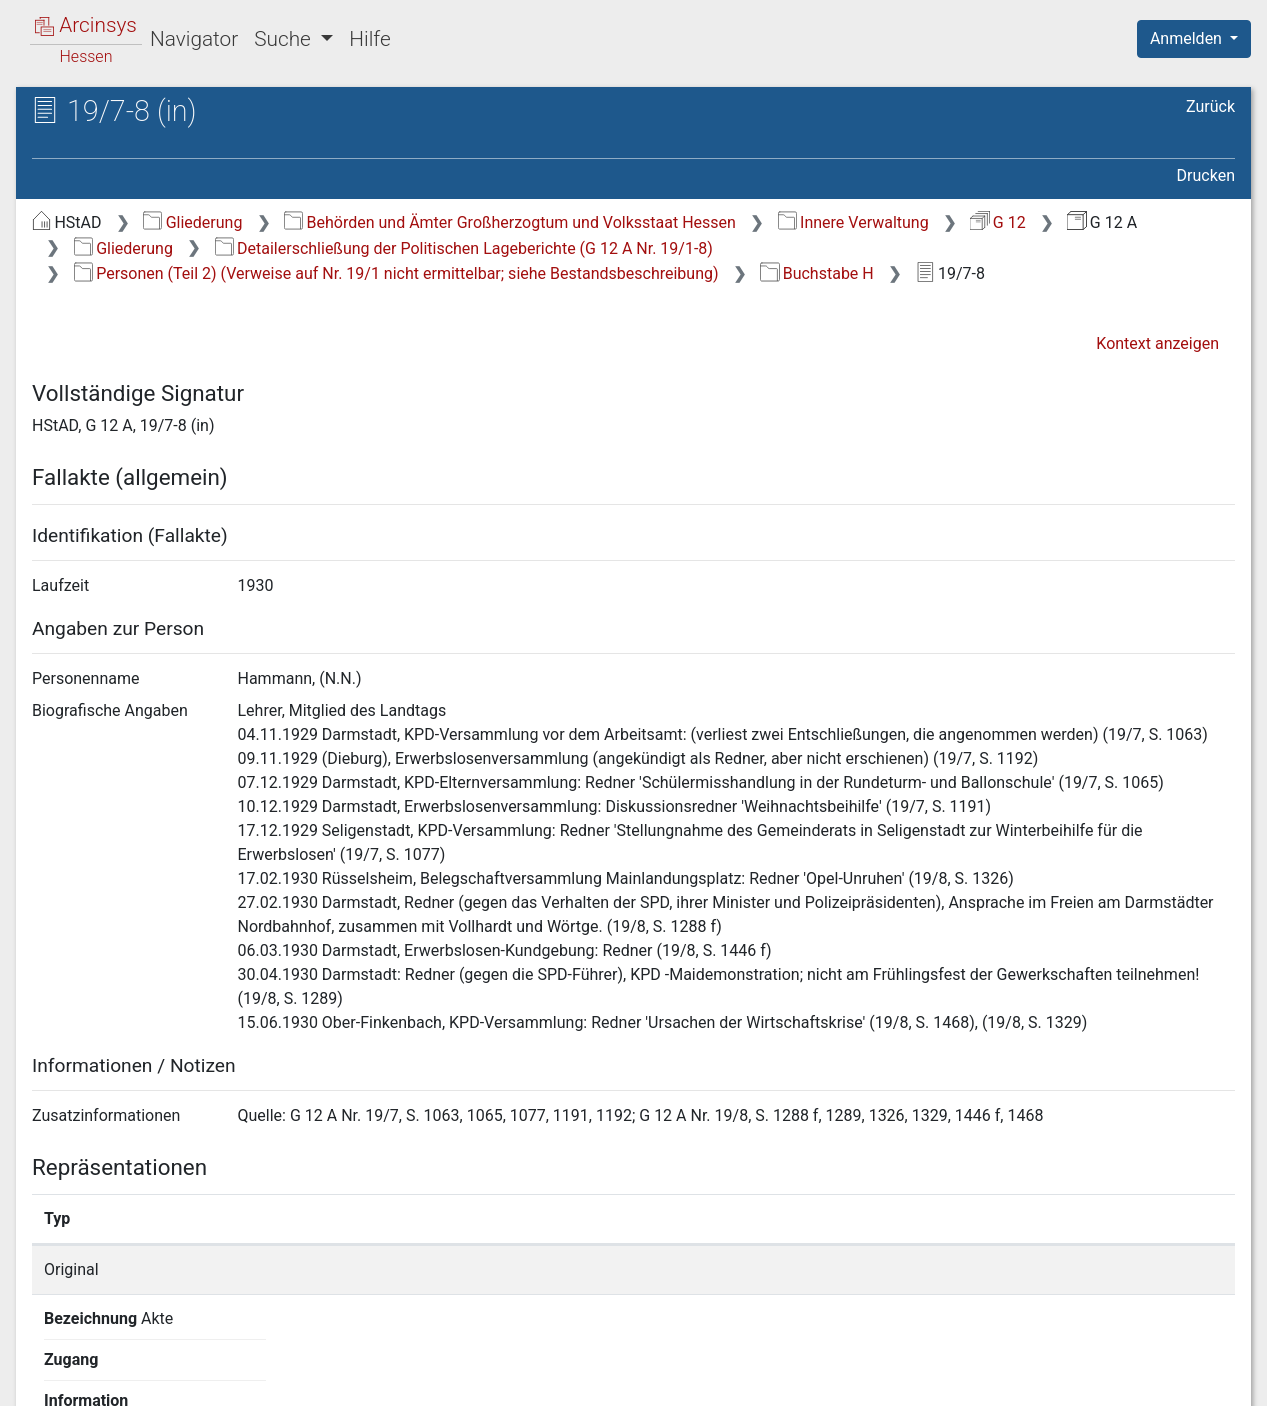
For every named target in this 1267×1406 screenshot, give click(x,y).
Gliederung (192, 222)
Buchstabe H (816, 273)
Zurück (1210, 106)
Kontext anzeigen (1157, 343)
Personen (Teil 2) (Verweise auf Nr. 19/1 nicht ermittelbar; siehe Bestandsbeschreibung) (396, 273)
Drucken (1206, 175)
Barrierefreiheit (1053, 1379)
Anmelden (1188, 38)
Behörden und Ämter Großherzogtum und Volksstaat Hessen (510, 222)
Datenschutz (900, 1379)
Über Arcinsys (751, 1379)
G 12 (997, 222)
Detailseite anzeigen (953, 1269)
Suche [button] (285, 39)
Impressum (1200, 1379)
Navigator (194, 39)
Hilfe (369, 39)
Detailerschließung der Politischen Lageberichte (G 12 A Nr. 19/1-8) (464, 248)
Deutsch (120, 1364)
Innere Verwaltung (853, 222)
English (46, 1364)
